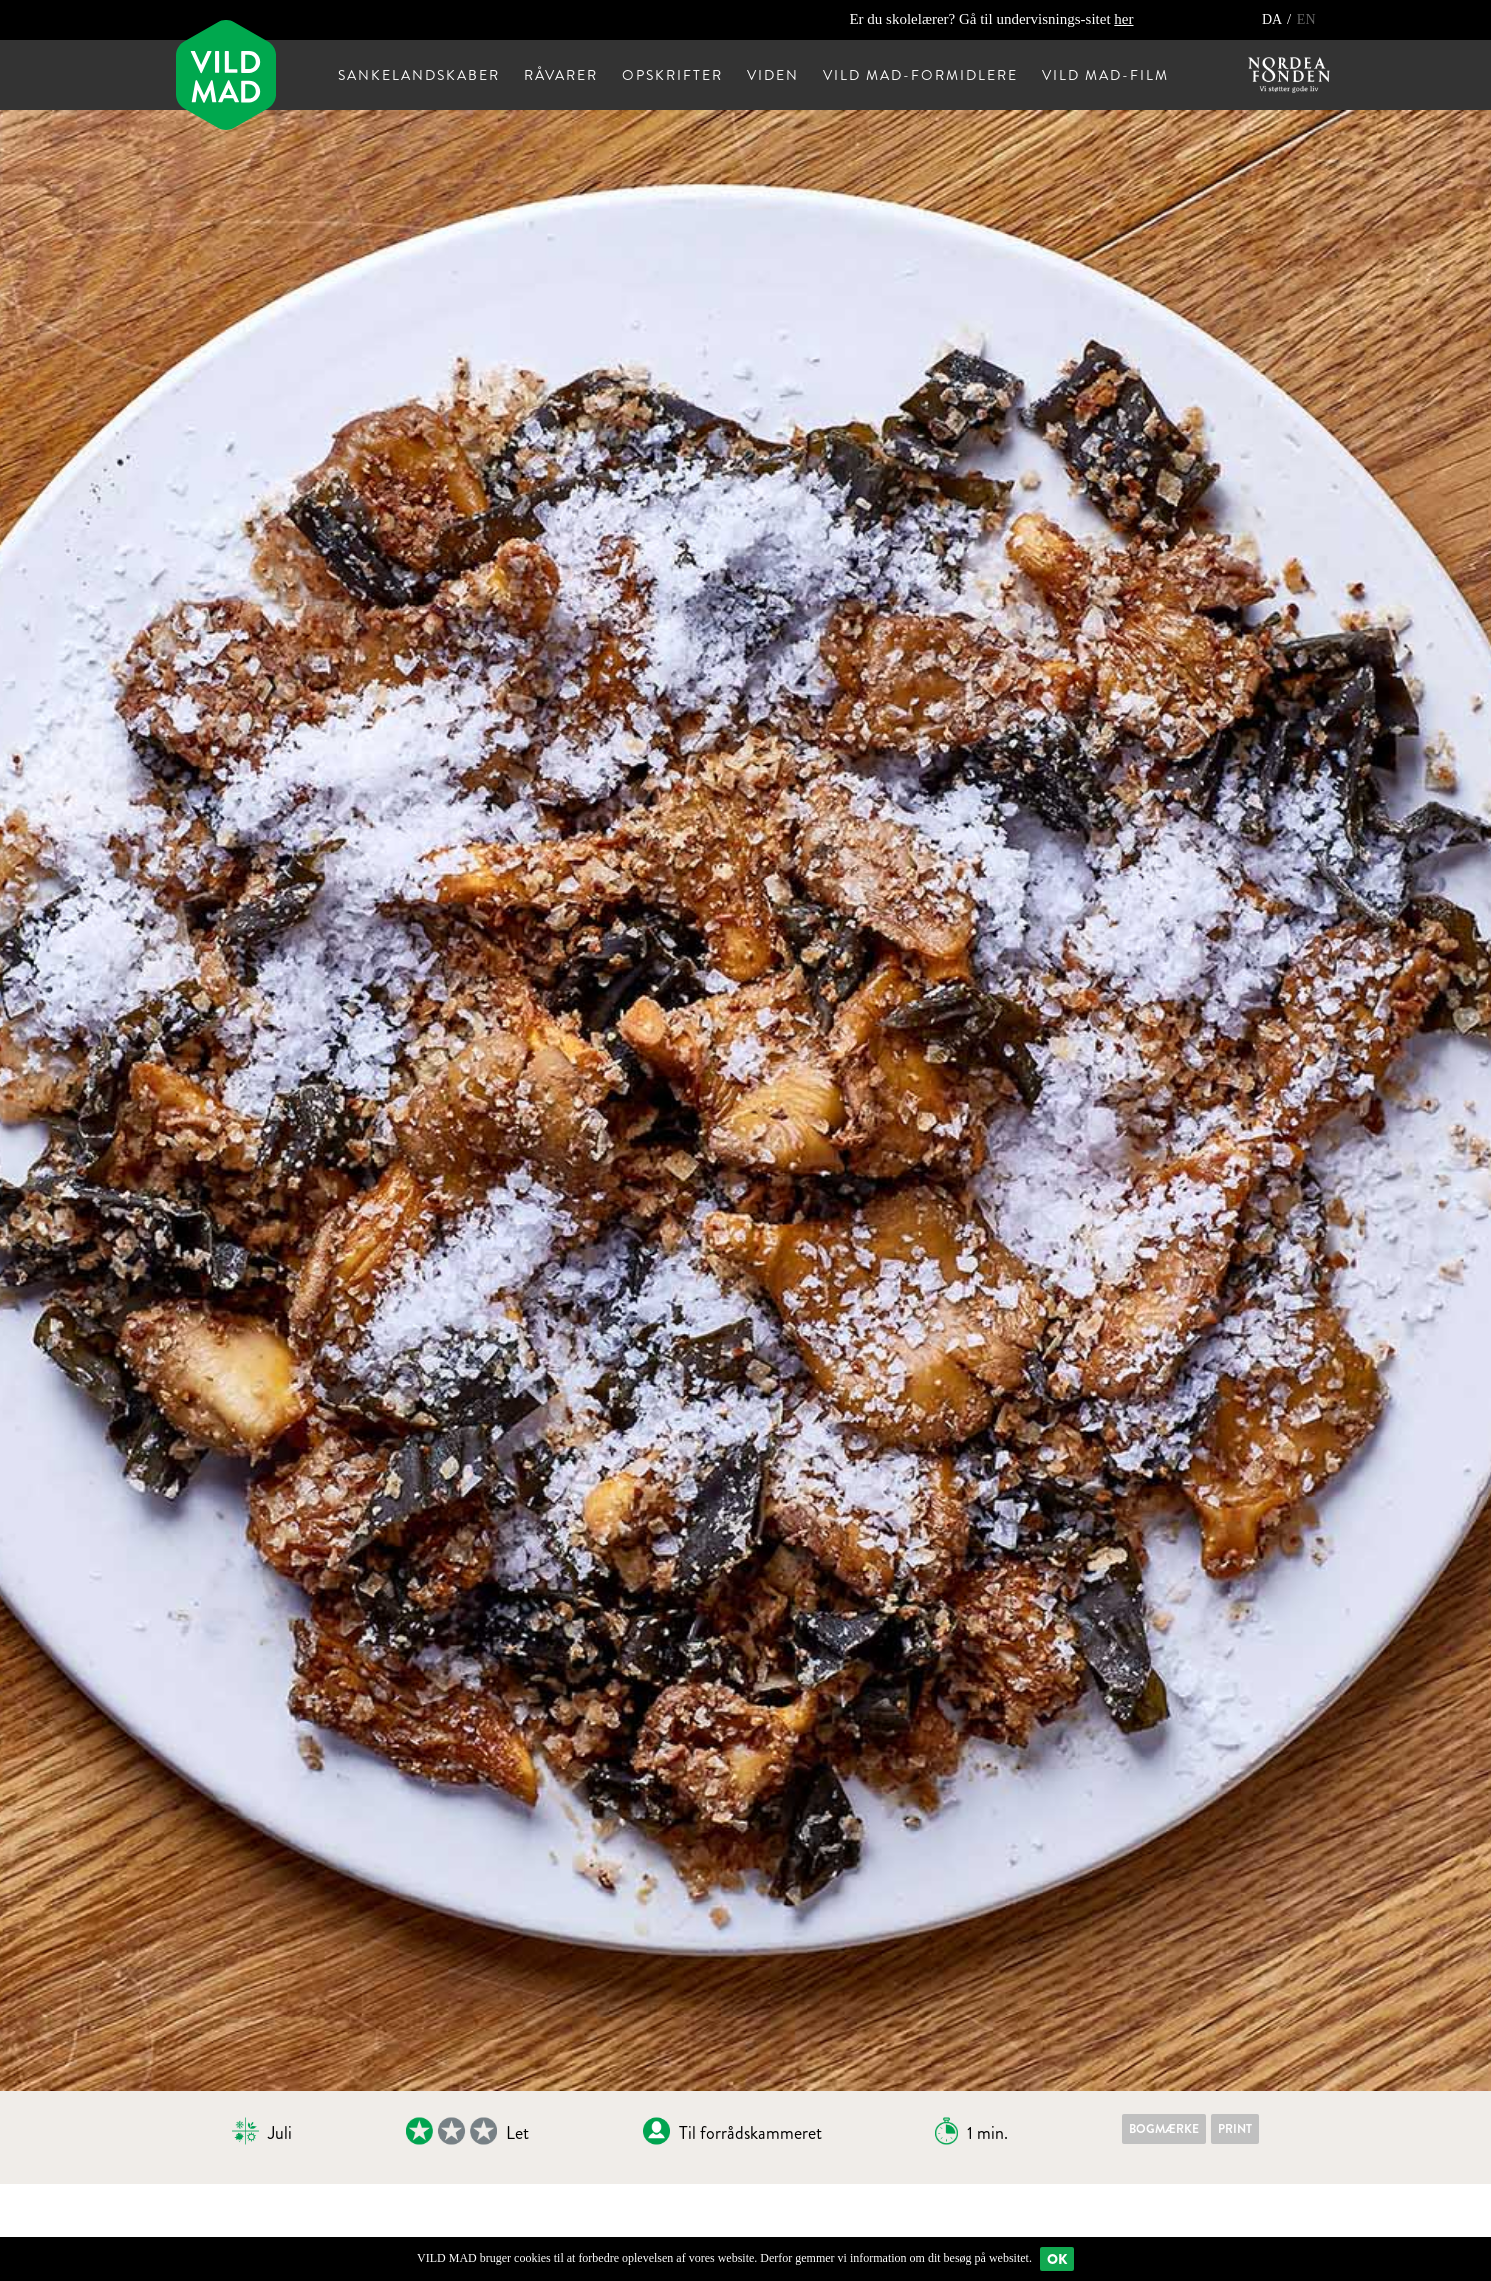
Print (1235, 2129)
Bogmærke (1164, 2129)
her (1123, 19)
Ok (1057, 2259)
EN (1306, 19)
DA (1273, 19)
